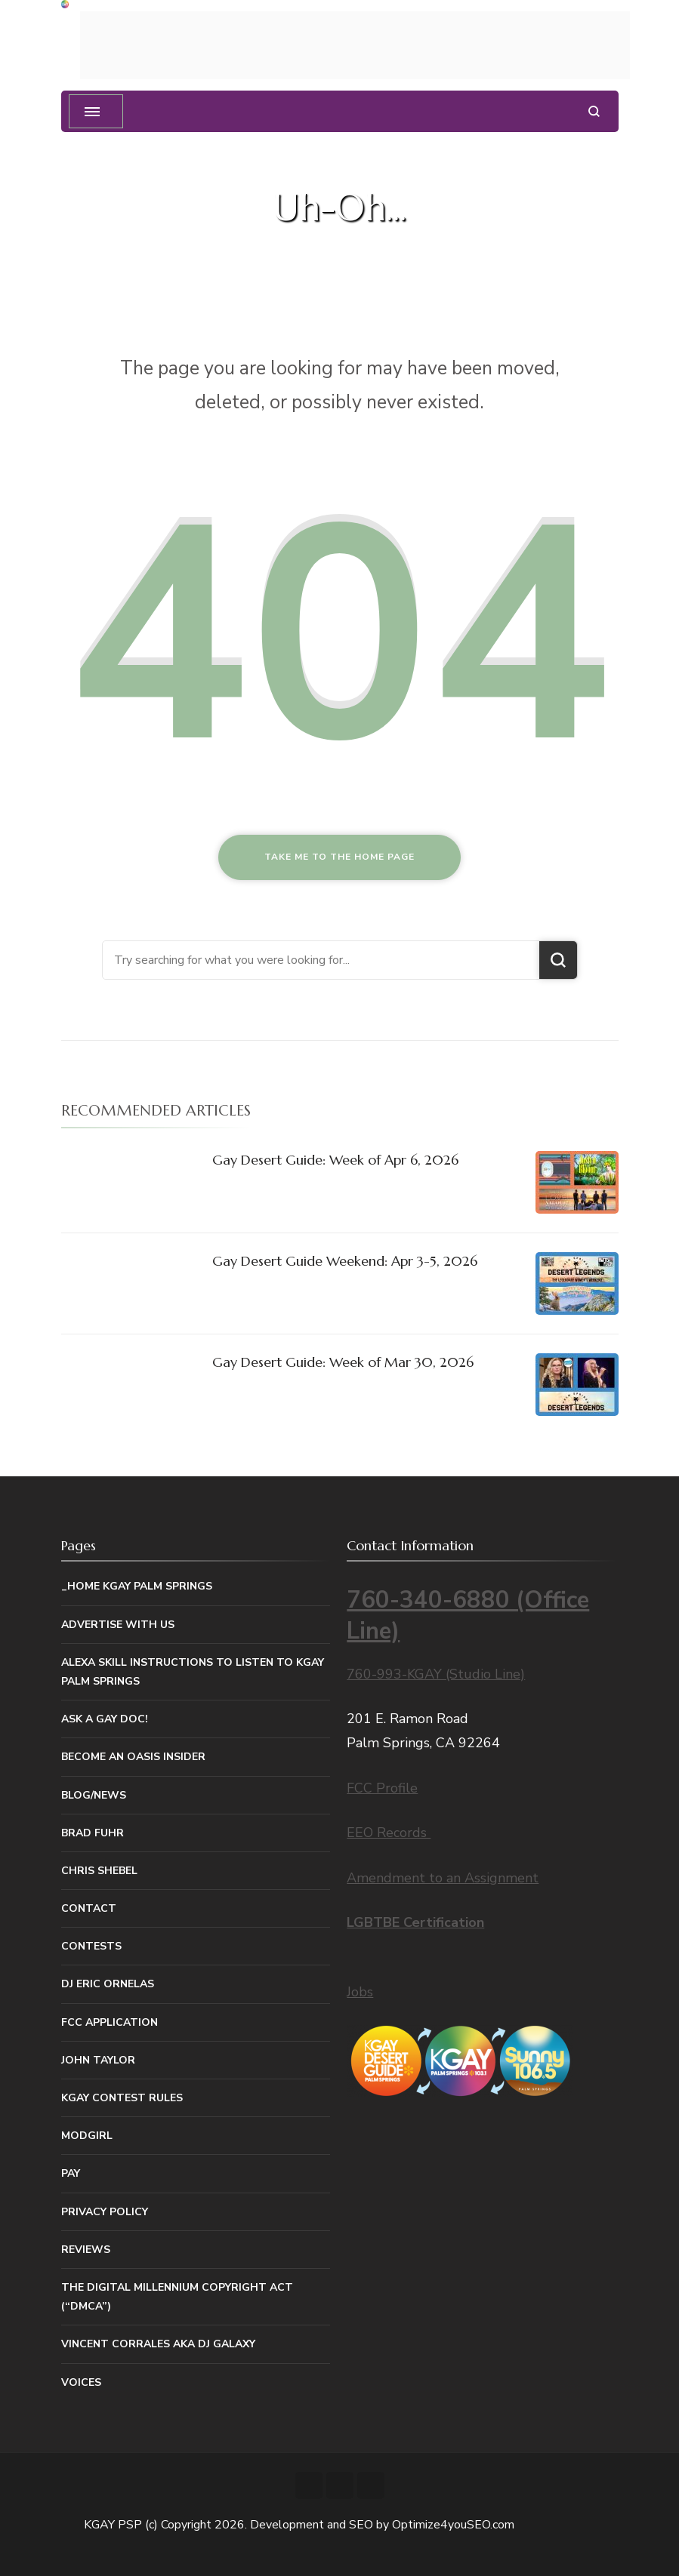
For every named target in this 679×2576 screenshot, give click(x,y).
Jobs (360, 1992)
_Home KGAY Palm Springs (136, 1586)
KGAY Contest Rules (122, 2098)
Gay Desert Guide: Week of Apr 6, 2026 (335, 1159)
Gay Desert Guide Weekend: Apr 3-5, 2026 (344, 1261)
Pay (70, 2173)
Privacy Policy (104, 2212)
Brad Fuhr (92, 1833)
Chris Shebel (99, 1871)
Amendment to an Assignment (443, 1878)
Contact (88, 1908)
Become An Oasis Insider (133, 1757)
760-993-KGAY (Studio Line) (436, 1674)
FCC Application (109, 2022)
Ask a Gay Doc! (104, 1719)
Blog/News (93, 1795)
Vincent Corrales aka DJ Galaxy (158, 2344)
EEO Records (389, 1833)
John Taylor (98, 2060)
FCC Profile (382, 1788)
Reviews (85, 2249)
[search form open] (594, 111)
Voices (81, 2382)
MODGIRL (87, 2135)
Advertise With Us (117, 1624)
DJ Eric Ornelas (107, 1984)
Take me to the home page (339, 857)
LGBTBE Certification (415, 1922)
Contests (91, 1946)
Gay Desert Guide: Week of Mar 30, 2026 (343, 1362)
